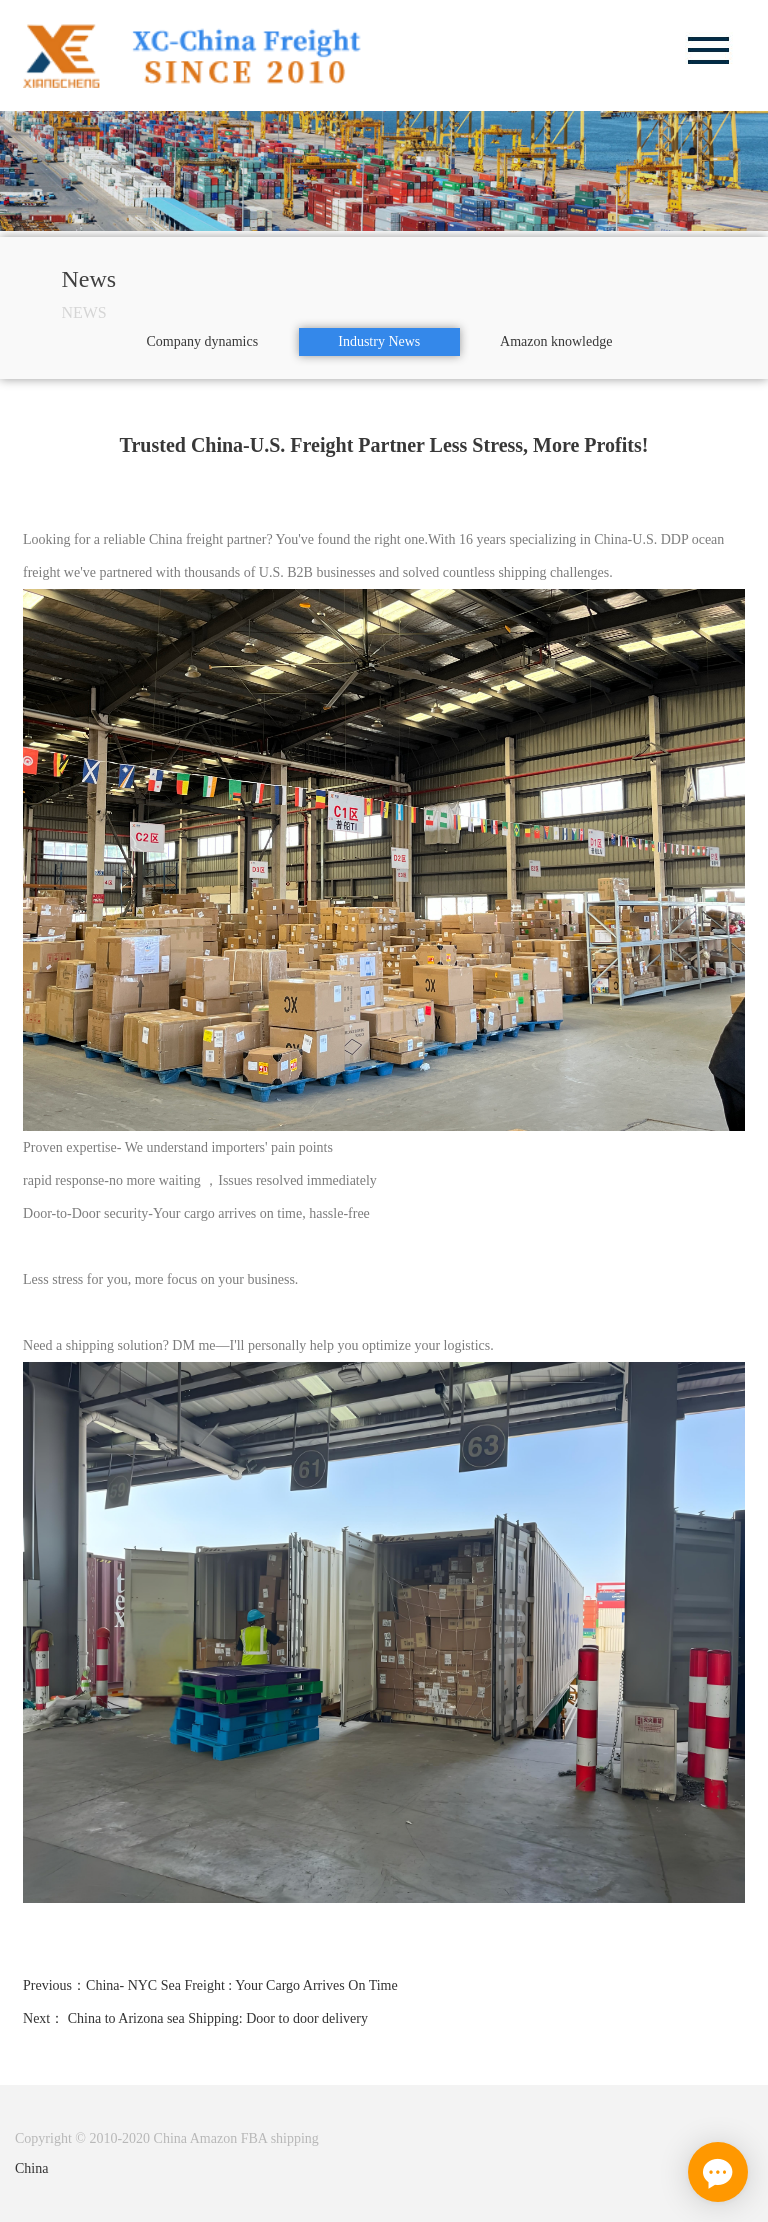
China (31, 2168)
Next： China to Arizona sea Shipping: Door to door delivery (195, 2018)
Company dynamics (203, 341)
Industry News (379, 341)
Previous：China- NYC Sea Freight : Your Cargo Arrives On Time (210, 1985)
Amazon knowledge (556, 341)
